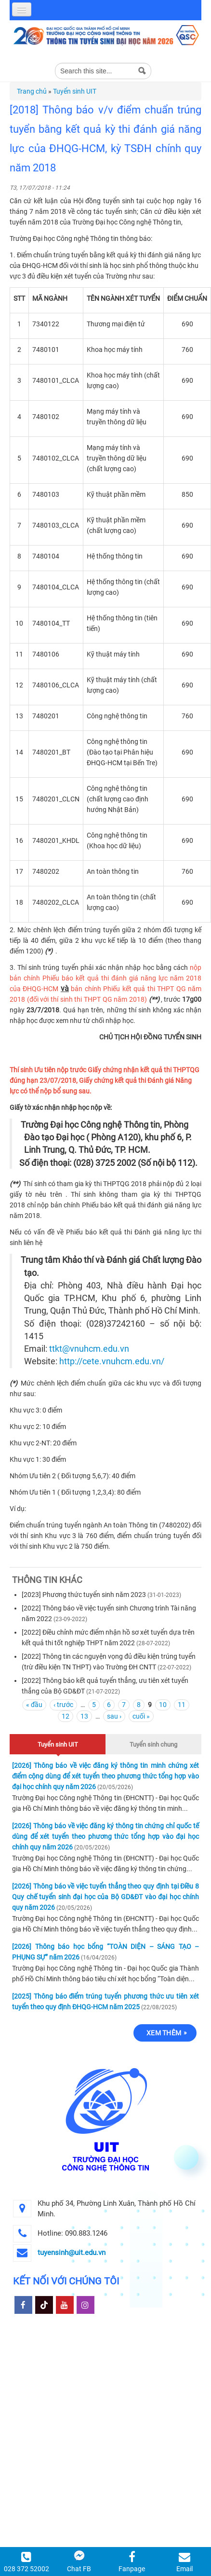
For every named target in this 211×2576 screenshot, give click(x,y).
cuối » (141, 1716)
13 (84, 1716)
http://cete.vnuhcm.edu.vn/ (111, 1361)
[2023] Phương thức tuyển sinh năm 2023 (84, 1594)
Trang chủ (32, 91)
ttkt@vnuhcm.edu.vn (89, 1349)
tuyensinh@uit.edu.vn (72, 2252)
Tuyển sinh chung (153, 1744)
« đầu (34, 1704)
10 (163, 1704)
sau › (114, 1716)
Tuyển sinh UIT (74, 91)
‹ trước (63, 1704)
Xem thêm (163, 2033)
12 (65, 1716)
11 (181, 1704)
